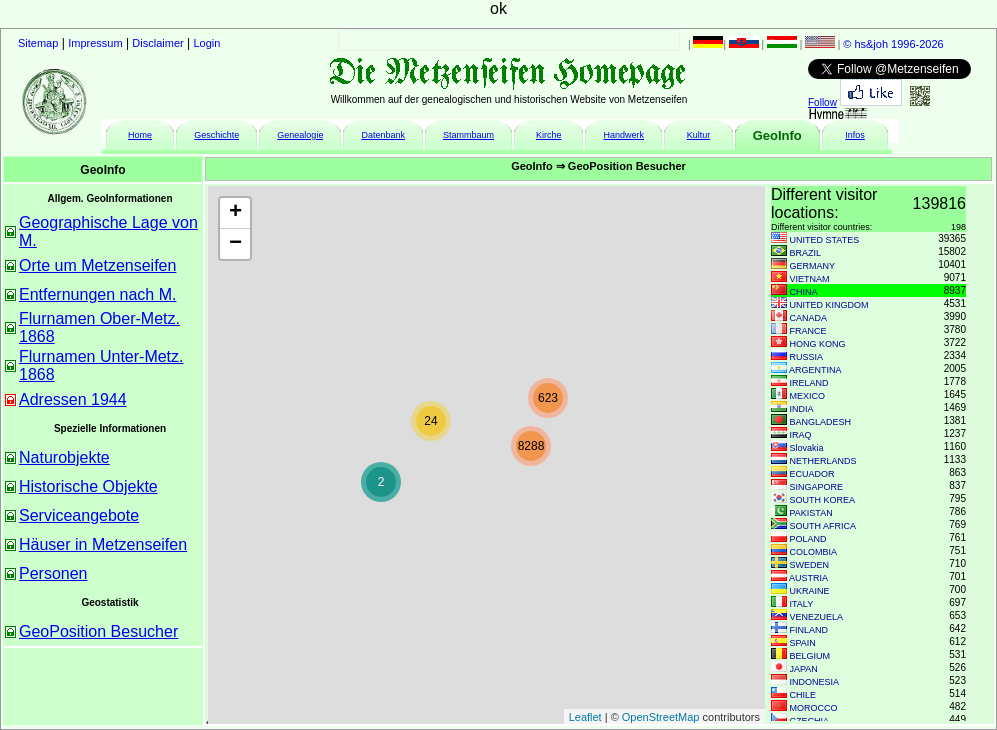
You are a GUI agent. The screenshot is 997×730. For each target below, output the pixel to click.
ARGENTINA (815, 370)
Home (140, 135)
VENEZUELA (817, 617)
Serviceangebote (79, 515)
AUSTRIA (808, 578)
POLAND (808, 539)
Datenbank (383, 135)
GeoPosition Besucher (98, 631)
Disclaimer (157, 43)
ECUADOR (812, 474)
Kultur (699, 135)
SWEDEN (810, 565)
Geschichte (216, 135)
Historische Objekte (88, 486)
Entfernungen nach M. (97, 294)
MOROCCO (814, 708)
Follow (822, 102)
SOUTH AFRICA (823, 526)
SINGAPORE (817, 487)
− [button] (235, 244)
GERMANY (813, 266)
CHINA (804, 292)
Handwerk (624, 135)
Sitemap (38, 43)
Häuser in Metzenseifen (103, 544)
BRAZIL (806, 253)
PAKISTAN (811, 513)
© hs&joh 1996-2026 (893, 44)
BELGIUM (810, 656)
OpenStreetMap (661, 717)
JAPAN (804, 669)
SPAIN (803, 643)
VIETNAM (810, 279)
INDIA (802, 409)
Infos (855, 135)
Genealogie (300, 135)
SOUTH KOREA (823, 500)
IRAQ (801, 435)
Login (207, 43)
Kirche (549, 135)
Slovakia (807, 448)
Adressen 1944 (73, 399)
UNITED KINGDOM (829, 305)
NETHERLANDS (823, 461)
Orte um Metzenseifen (97, 265)
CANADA (809, 318)
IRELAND (809, 383)
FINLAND (809, 630)
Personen (53, 573)
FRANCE (808, 331)
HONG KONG (818, 344)
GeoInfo (777, 135)
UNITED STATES (825, 240)
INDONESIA (815, 682)
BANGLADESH (821, 422)
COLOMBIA (814, 552)
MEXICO (808, 396)
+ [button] (235, 213)
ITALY (802, 604)
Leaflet (585, 717)
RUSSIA (807, 357)
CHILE (803, 695)
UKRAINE (810, 591)
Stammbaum (468, 135)
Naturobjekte (64, 457)
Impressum (95, 43)
